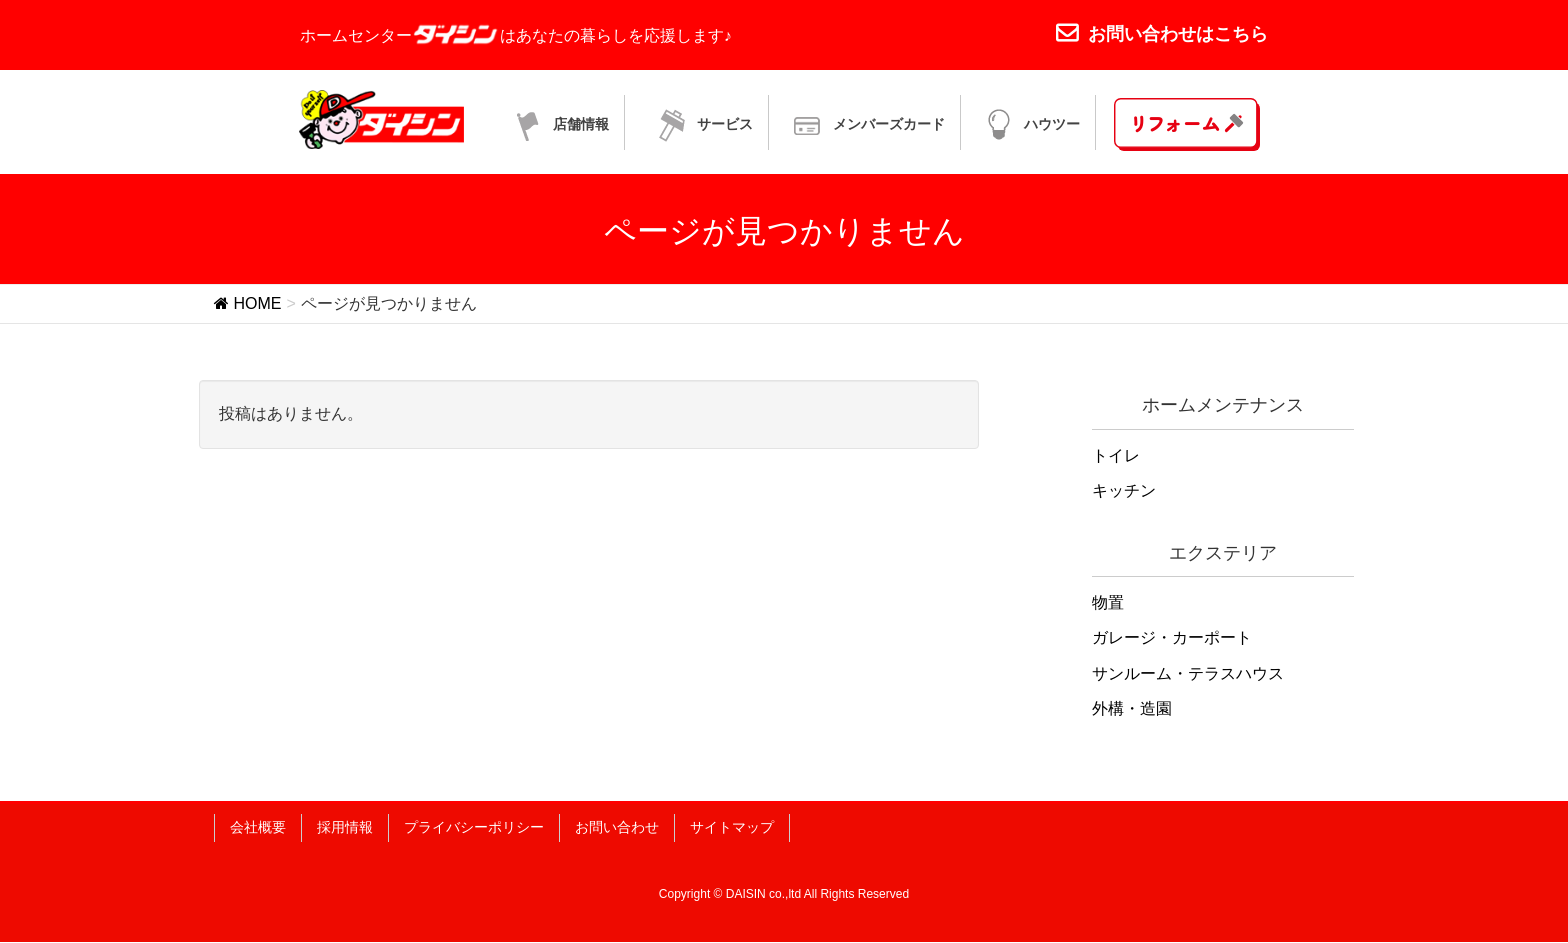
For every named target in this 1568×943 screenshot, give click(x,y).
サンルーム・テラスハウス (1188, 673)
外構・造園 (1132, 708)
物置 (1108, 603)
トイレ (1116, 456)
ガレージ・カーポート (1172, 638)
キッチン (1124, 491)
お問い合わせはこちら (1162, 34)
